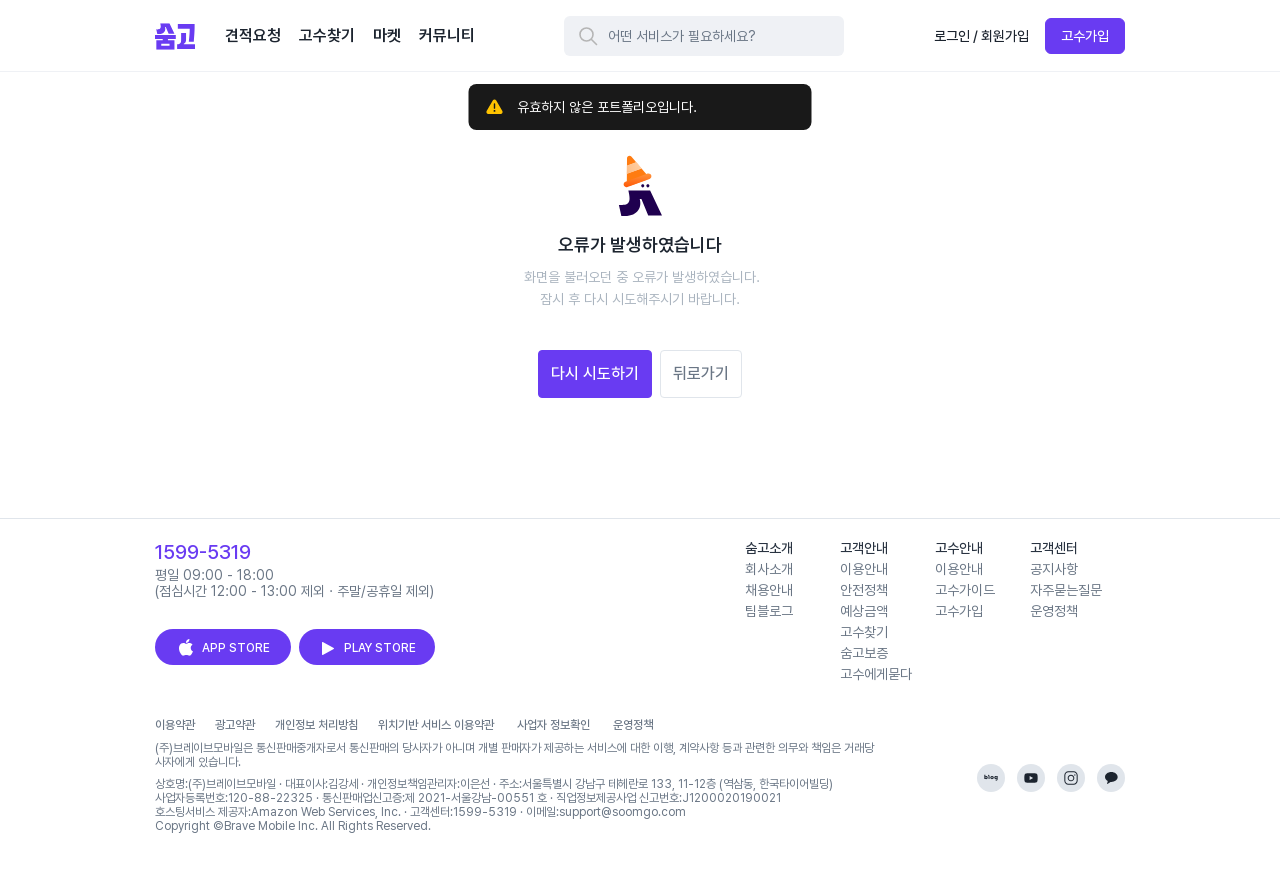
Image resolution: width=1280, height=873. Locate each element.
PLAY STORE (367, 648)
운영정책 (1054, 611)
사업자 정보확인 (553, 725)
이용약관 (175, 725)
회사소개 (769, 569)
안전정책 (864, 590)
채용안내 (769, 590)
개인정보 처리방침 (316, 725)
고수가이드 (965, 590)
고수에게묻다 (876, 674)
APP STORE (223, 648)
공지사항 (1054, 569)
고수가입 (1085, 36)
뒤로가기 (701, 373)
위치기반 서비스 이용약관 (436, 725)
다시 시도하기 (595, 373)
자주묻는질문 (1066, 590)
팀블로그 (769, 611)
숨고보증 (864, 653)
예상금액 (864, 611)
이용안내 (864, 569)
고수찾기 (864, 632)
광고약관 (235, 725)
